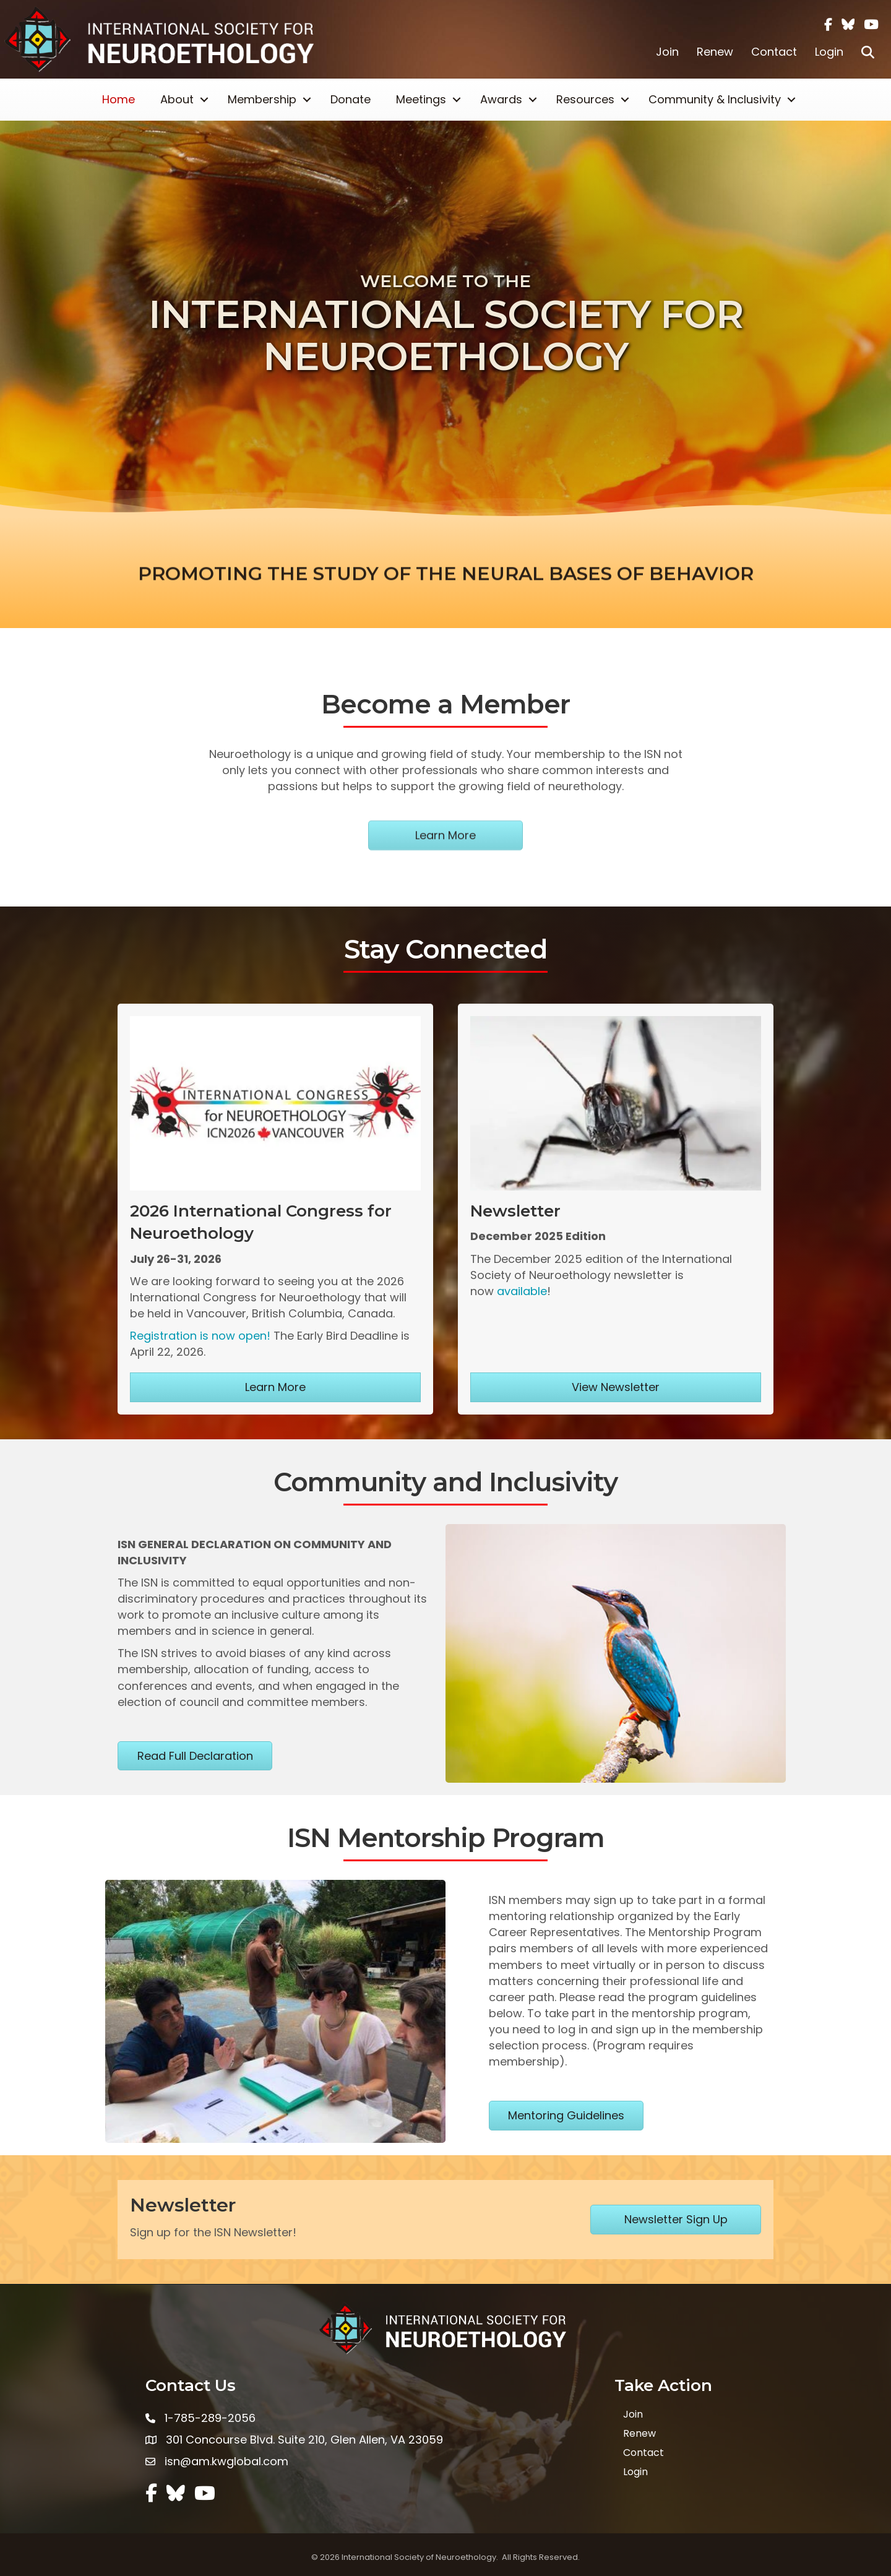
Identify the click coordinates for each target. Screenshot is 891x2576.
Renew (715, 51)
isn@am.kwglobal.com (226, 2461)
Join (667, 51)
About (177, 99)
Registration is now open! (200, 1335)
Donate (350, 99)
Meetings (421, 99)
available (522, 1291)
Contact (774, 51)
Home (118, 99)
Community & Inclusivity (714, 99)
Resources (585, 99)
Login (829, 51)
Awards (501, 99)
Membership (262, 99)
